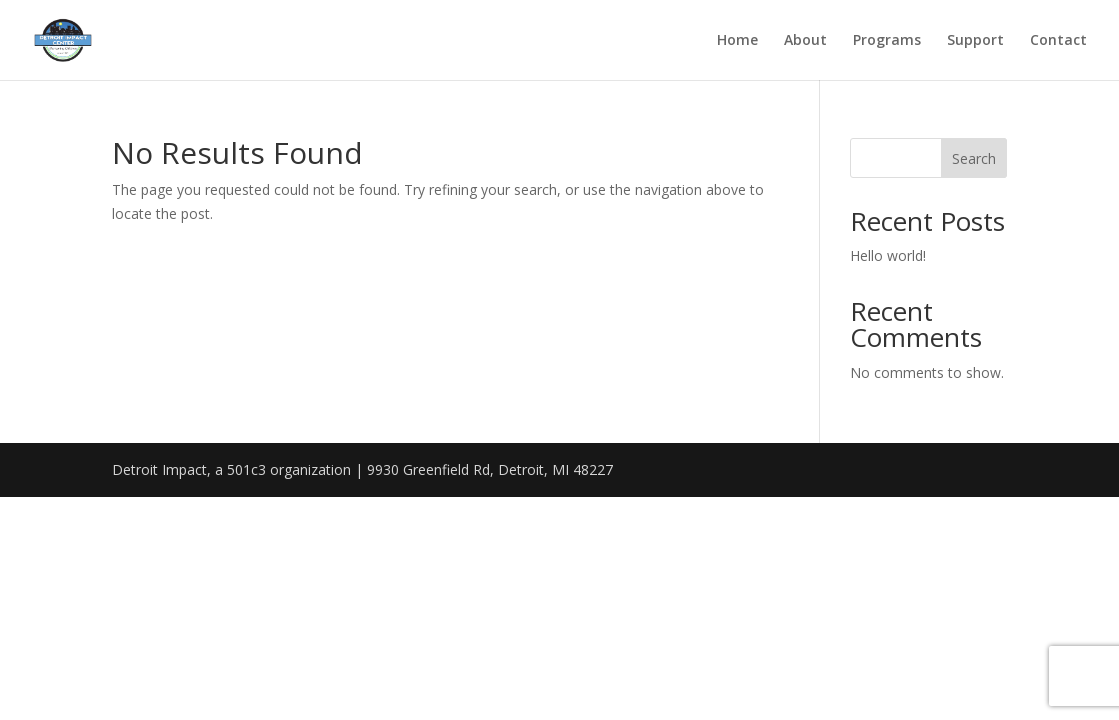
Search (974, 158)
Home (737, 41)
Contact (1058, 41)
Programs (887, 41)
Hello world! (888, 255)
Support (975, 41)
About (805, 41)
